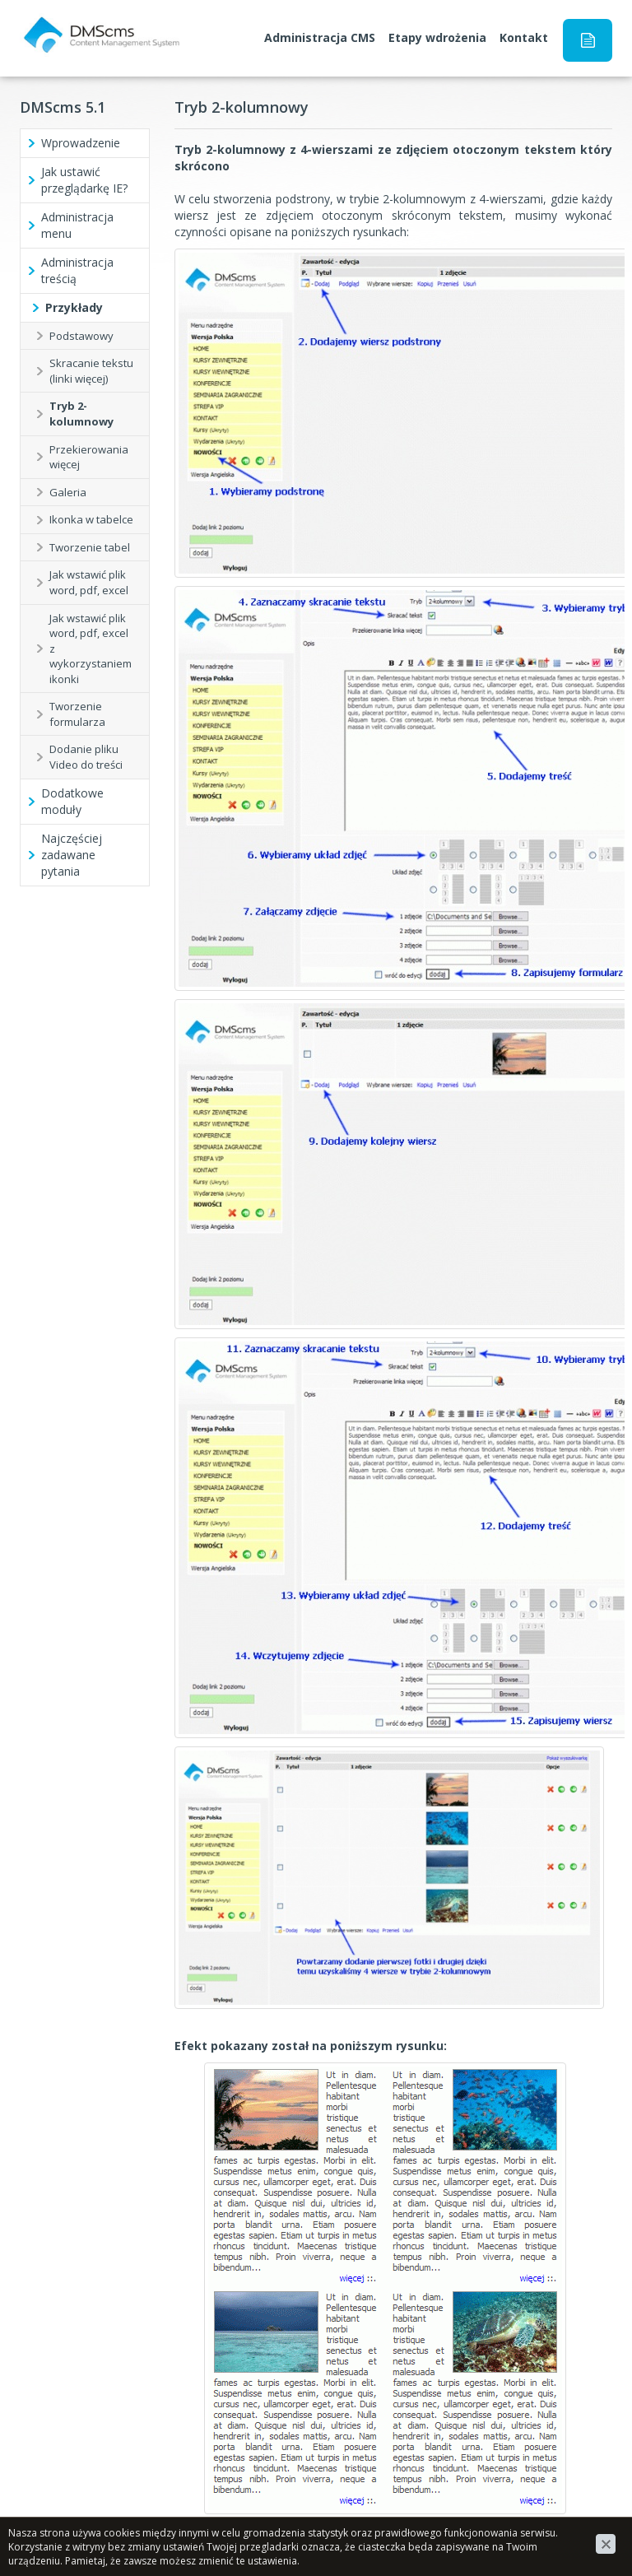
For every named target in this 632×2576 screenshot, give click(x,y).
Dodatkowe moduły (72, 801)
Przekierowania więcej (88, 457)
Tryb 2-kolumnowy (81, 413)
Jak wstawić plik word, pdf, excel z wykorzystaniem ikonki (90, 648)
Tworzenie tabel (89, 547)
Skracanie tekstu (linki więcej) (91, 371)
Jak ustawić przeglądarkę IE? (84, 180)
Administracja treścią (77, 270)
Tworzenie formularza (77, 714)
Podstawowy (81, 335)
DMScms (44, 22)
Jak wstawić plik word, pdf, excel (88, 582)
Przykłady (74, 307)
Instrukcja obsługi (587, 40)
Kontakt (524, 37)
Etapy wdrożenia (437, 37)
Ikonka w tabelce (91, 519)
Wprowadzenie (80, 143)
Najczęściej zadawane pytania (71, 854)
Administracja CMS (319, 37)
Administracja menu (77, 225)
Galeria (67, 492)
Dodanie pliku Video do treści (86, 757)
